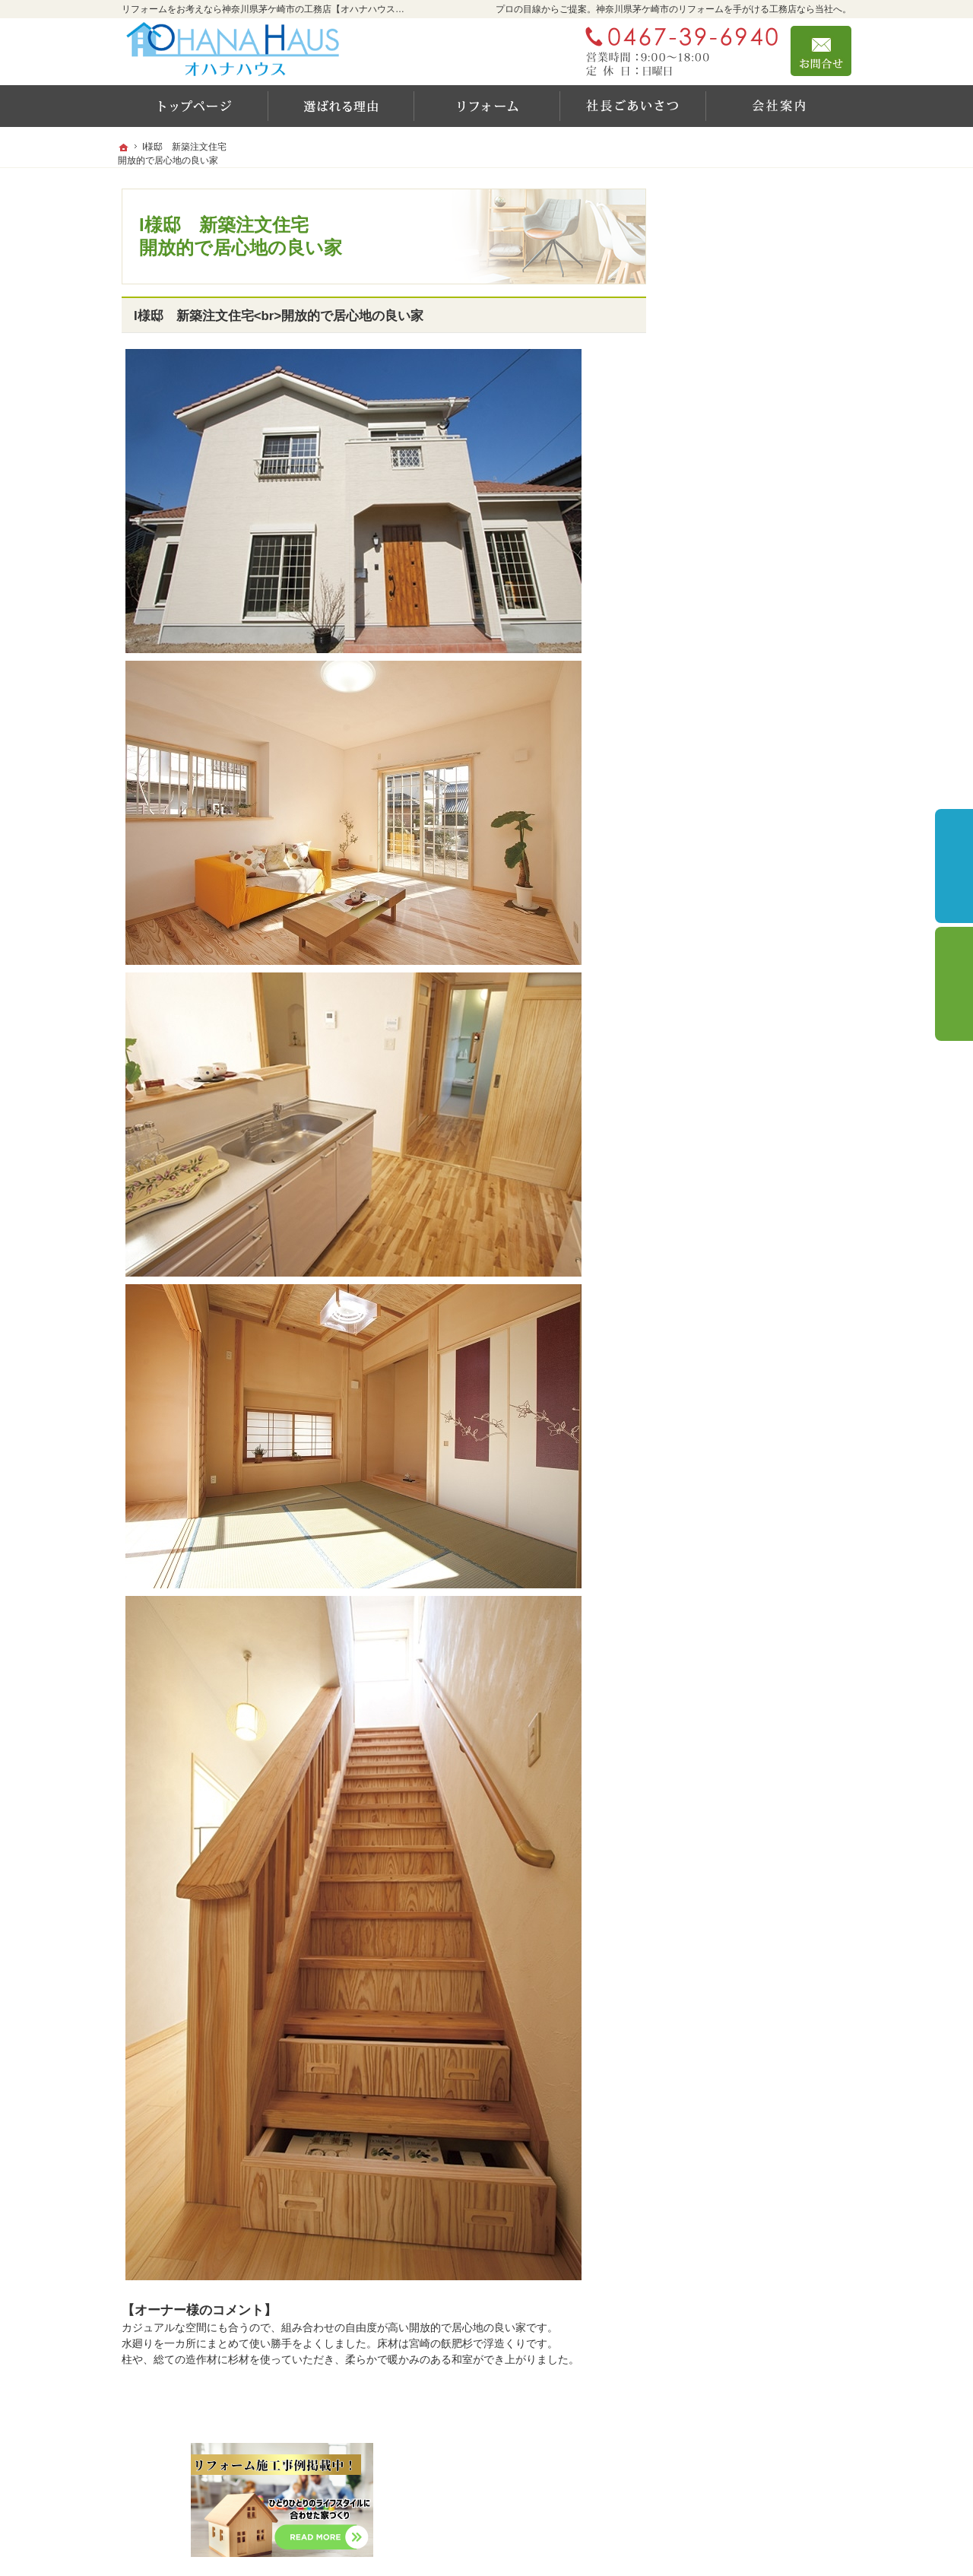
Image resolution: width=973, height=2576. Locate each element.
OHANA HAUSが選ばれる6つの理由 (768, 574)
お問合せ (821, 51)
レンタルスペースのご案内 (757, 645)
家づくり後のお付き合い (751, 809)
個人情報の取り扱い (741, 1005)
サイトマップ (725, 1038)
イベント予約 (954, 866)
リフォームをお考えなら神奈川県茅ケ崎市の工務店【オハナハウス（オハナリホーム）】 (586, 2543)
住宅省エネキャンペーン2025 (771, 440)
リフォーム (719, 380)
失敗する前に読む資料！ (751, 907)
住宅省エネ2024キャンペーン (763, 501)
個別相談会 (954, 984)
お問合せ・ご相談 (735, 940)
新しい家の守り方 (735, 711)
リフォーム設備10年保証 (760, 470)
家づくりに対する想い (746, 776)
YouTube (714, 534)
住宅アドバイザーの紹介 (751, 874)
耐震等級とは (725, 613)
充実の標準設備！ (735, 678)
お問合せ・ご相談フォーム (760, 2482)
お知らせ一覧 (725, 972)
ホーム (709, 347)
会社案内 (714, 842)
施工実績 (722, 410)
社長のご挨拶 (725, 744)
